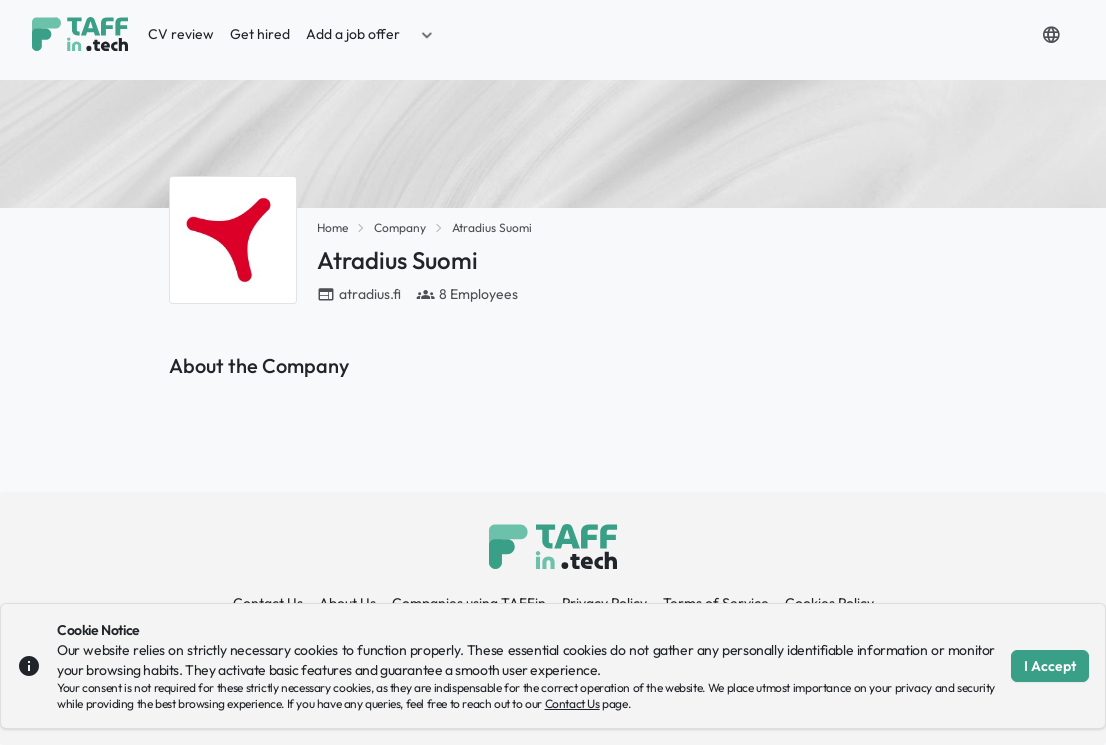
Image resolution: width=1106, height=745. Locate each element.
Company (400, 227)
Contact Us (572, 703)
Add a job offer (353, 34)
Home (332, 227)
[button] (427, 34)
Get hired (260, 34)
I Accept (1050, 666)
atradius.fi (370, 294)
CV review (181, 34)
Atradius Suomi (492, 227)
